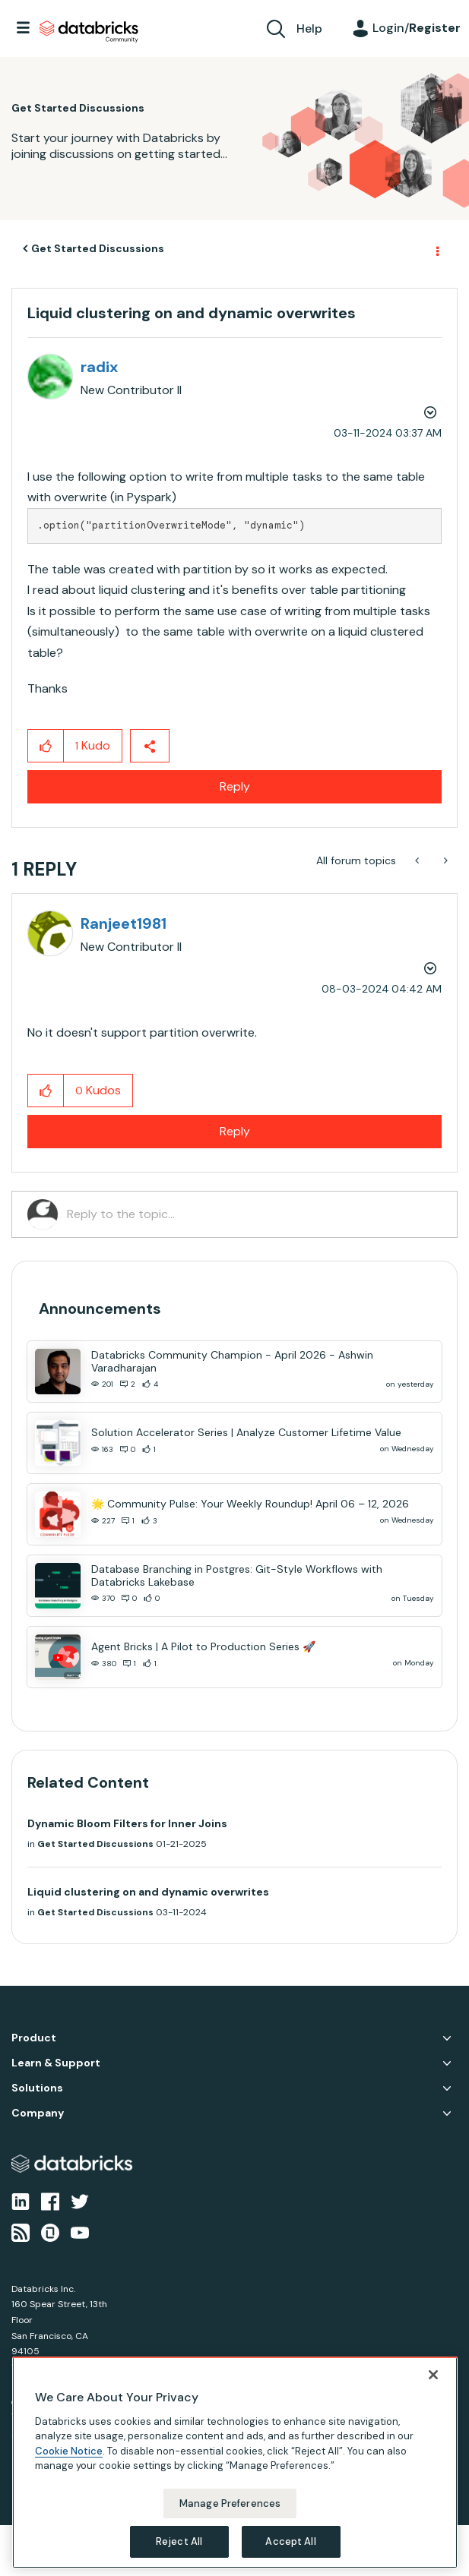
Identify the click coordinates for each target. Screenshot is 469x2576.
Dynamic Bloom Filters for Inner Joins (127, 1823)
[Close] (433, 2374)
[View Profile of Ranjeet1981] (123, 923)
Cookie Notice (69, 2451)
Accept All (290, 2541)
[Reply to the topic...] (254, 1214)
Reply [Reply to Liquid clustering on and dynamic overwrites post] (235, 786)
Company (37, 2113)
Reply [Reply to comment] (235, 1131)
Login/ (416, 28)
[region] (235, 2462)
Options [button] (436, 249)
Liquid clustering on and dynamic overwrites (148, 1892)
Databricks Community (89, 32)
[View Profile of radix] (99, 367)
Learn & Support (55, 2063)
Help (309, 28)
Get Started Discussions (97, 248)
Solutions (37, 2088)
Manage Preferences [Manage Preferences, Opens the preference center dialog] (229, 2503)
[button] (46, 746)
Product (33, 2037)
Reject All (179, 2541)
